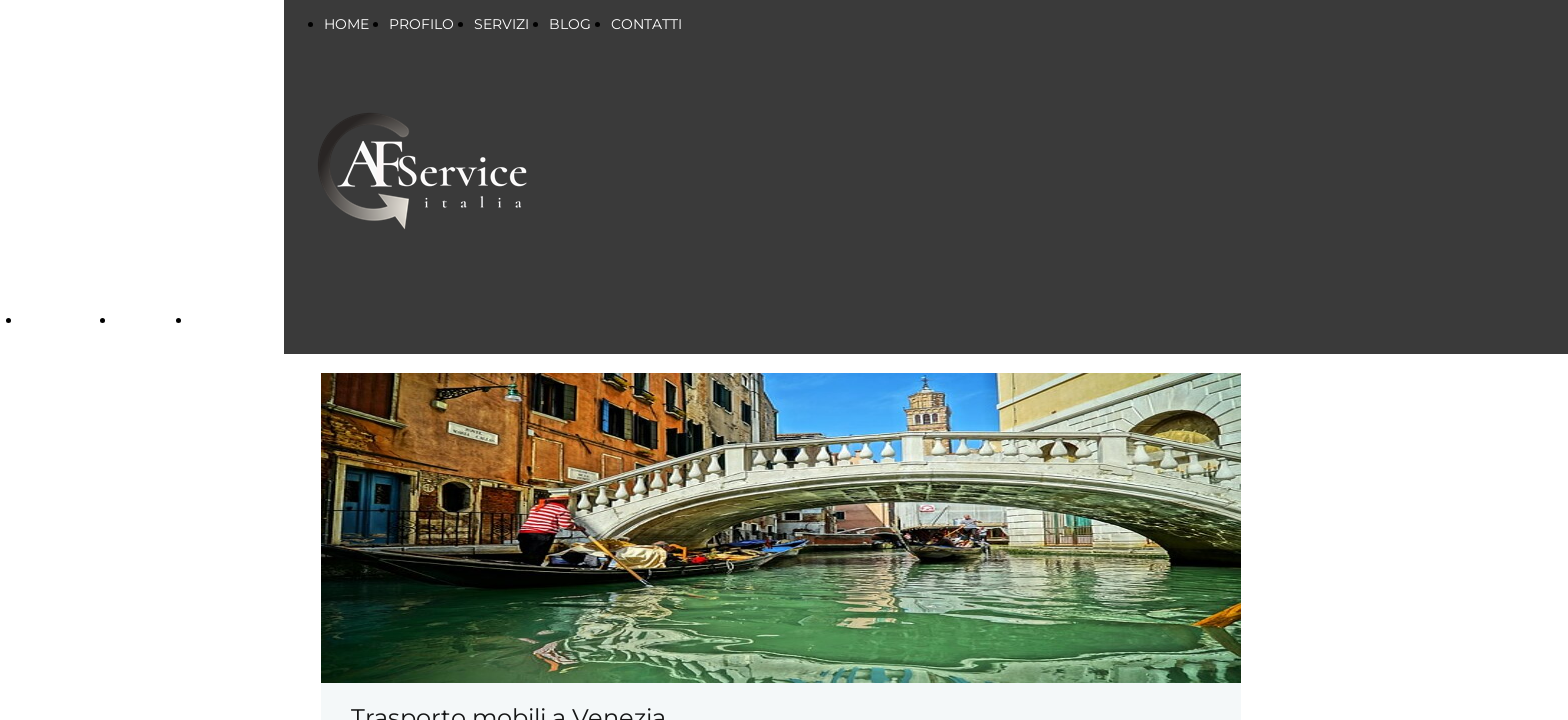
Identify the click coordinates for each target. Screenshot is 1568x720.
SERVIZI (55, 320)
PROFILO (421, 24)
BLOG (570, 24)
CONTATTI (646, 24)
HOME (346, 24)
